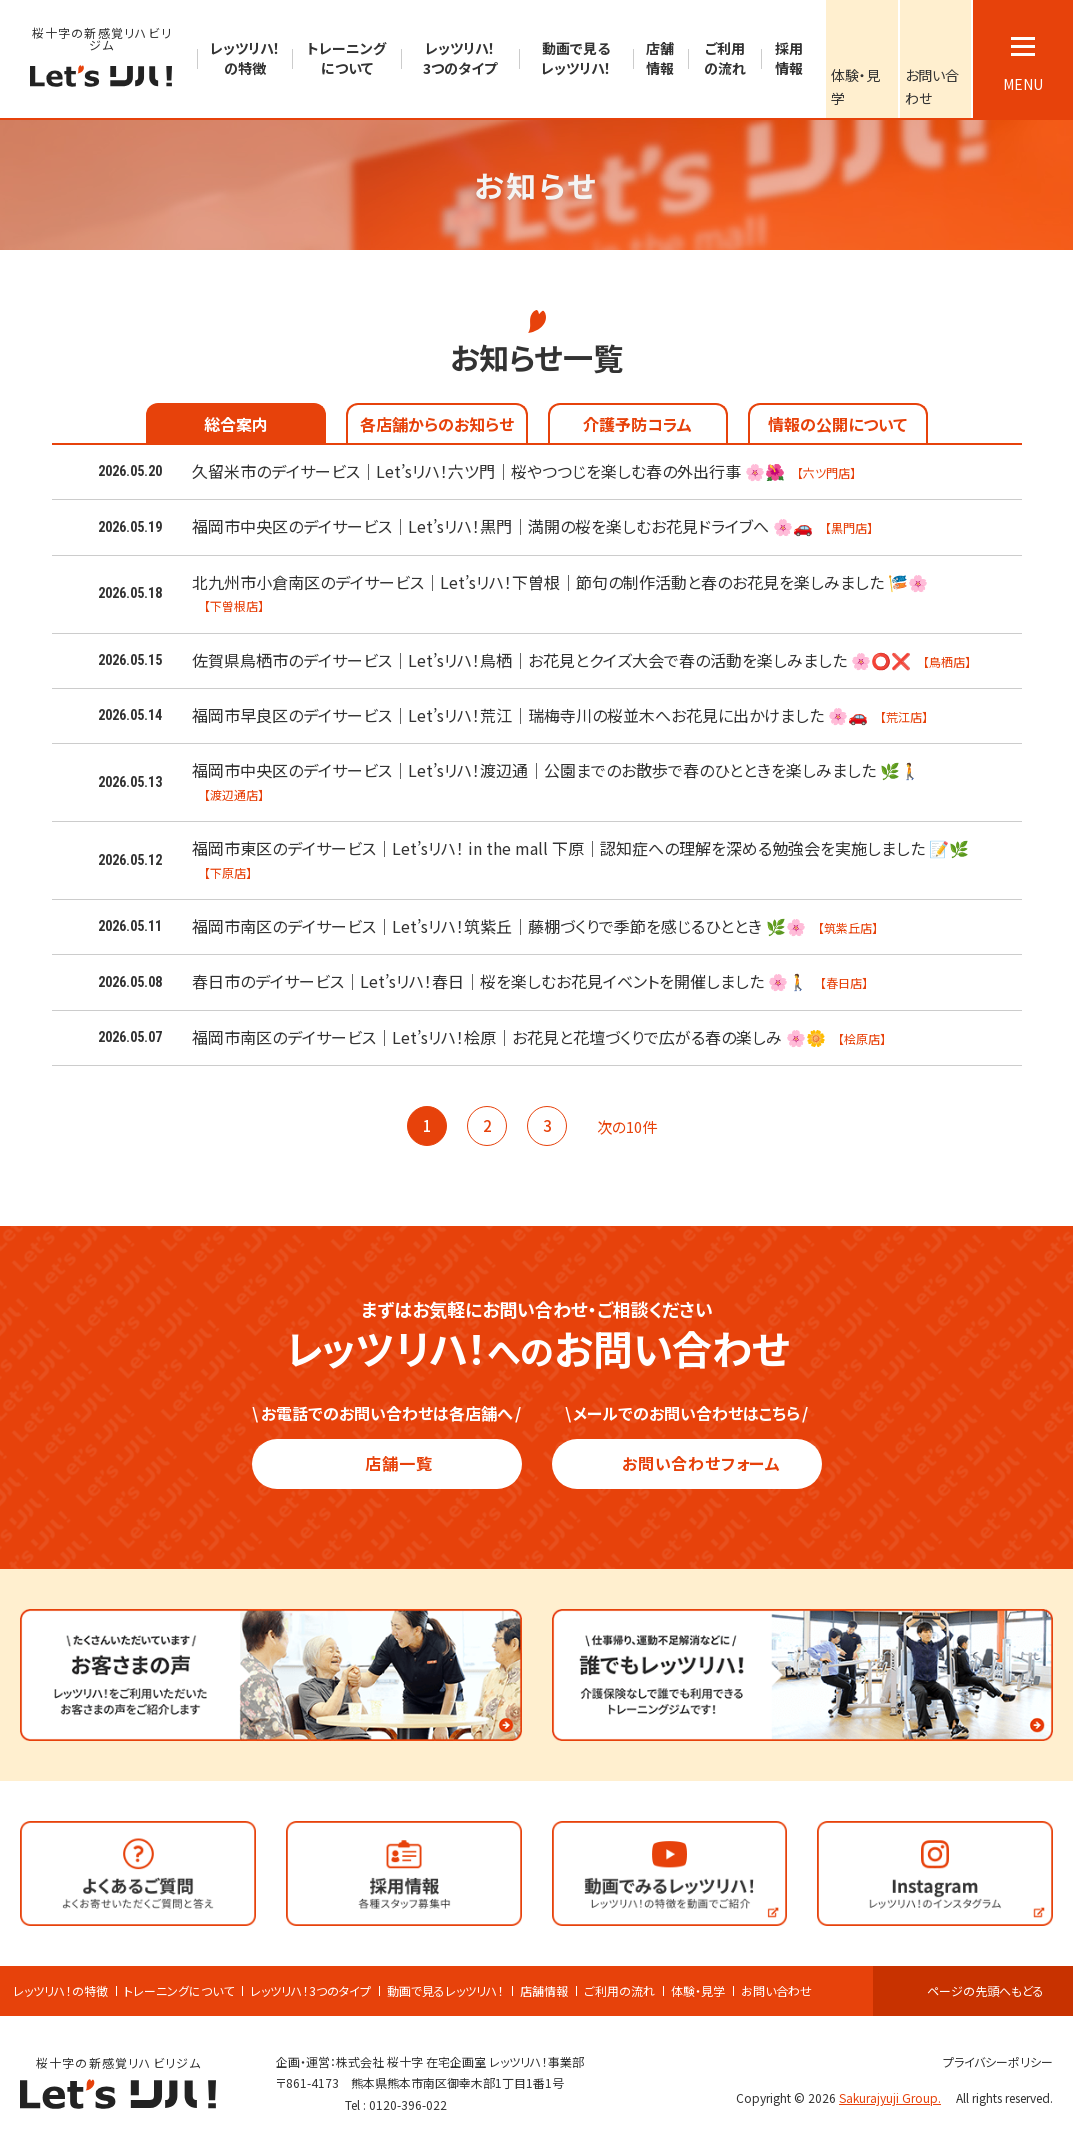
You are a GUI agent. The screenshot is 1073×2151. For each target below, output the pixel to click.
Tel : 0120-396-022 (396, 2104)
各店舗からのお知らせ (437, 424)
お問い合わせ (776, 1991)
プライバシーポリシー (989, 2061)
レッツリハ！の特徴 (60, 1991)
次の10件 (636, 1126)
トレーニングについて (179, 1991)
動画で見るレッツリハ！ (445, 1991)
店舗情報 (544, 1991)
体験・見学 (698, 1991)
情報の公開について (837, 424)
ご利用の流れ (619, 1991)
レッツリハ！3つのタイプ (310, 1991)
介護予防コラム (637, 424)
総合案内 (236, 424)
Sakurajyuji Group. (896, 2097)
